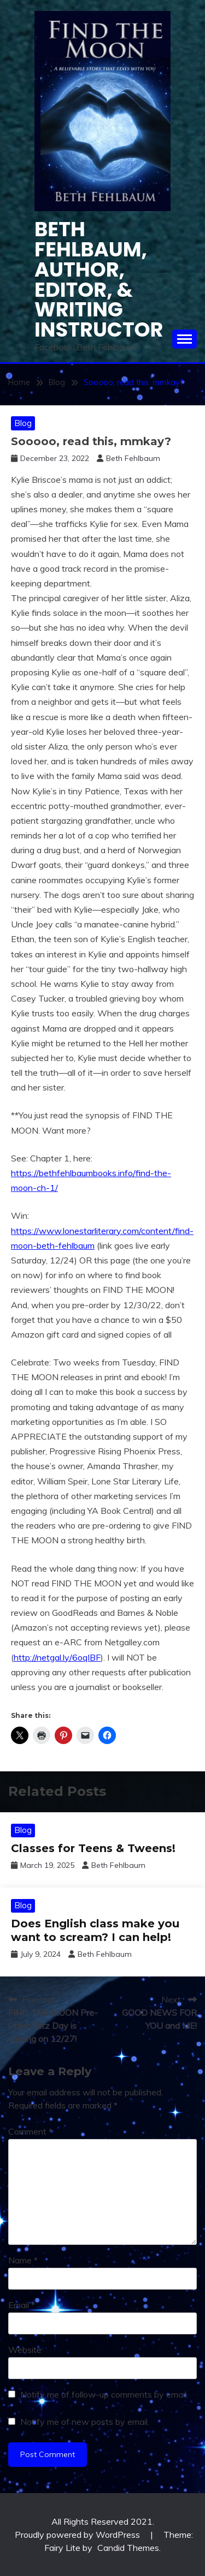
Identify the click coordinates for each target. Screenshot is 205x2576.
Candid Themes (128, 2547)
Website (25, 2349)
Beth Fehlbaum (133, 458)
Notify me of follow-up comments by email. (104, 2394)
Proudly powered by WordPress (78, 2534)
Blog (23, 423)
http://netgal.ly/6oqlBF (57, 1657)
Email (21, 2304)
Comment (30, 2131)
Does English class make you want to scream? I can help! (95, 1930)
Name (23, 2260)
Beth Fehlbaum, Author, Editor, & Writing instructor (98, 279)
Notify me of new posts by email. (84, 2421)
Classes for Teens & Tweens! (93, 1848)
